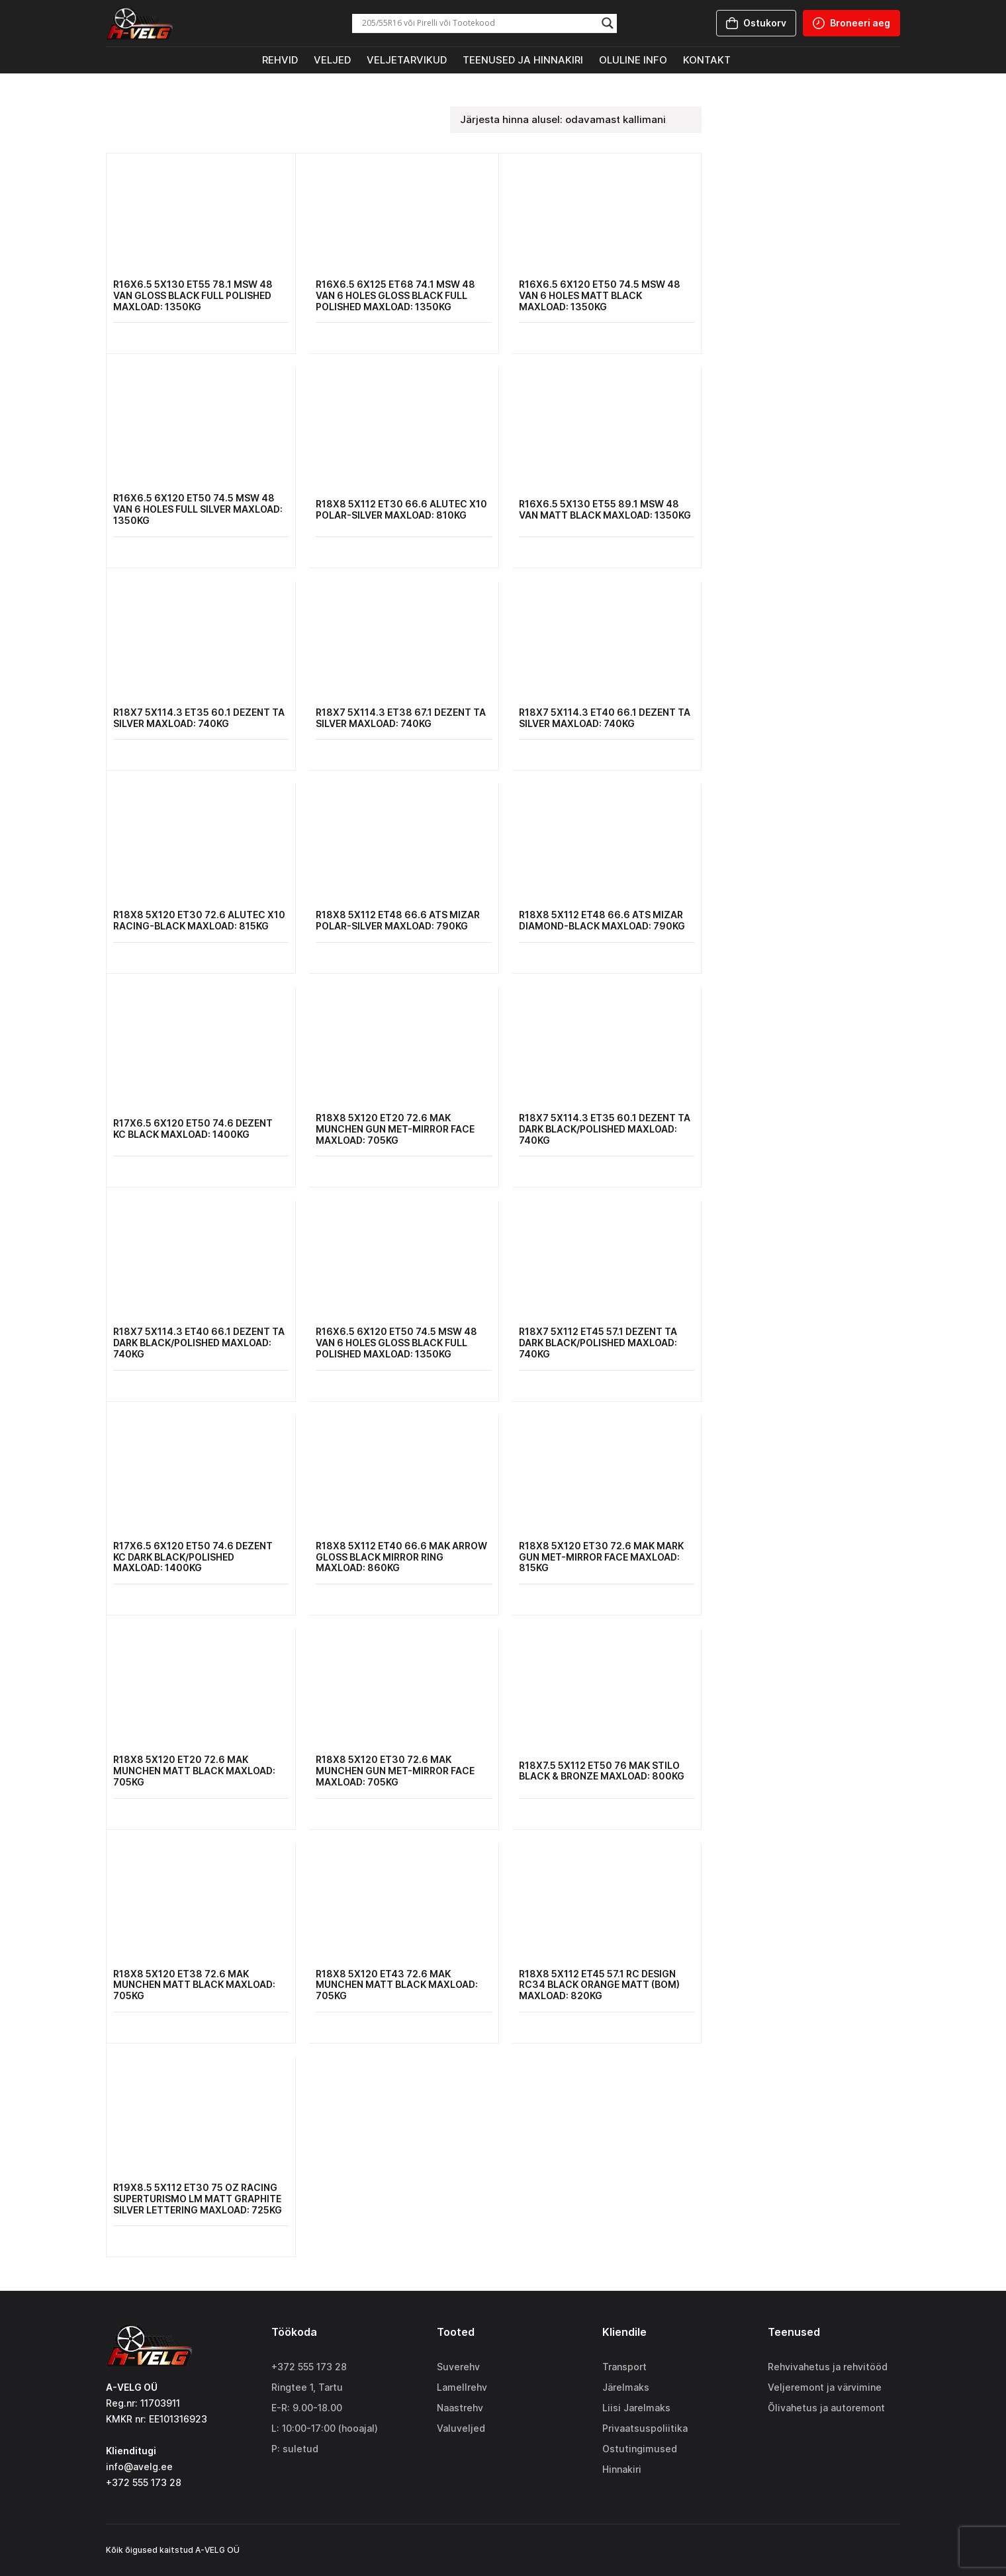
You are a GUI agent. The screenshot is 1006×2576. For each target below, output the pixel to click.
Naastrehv (460, 2407)
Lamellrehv (462, 2387)
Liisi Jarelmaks (636, 2407)
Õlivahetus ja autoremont (826, 2407)
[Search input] (478, 23)
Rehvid (280, 60)
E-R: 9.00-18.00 (306, 2407)
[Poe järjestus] (576, 120)
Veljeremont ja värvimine (825, 2387)
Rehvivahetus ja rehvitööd (828, 2366)
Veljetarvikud (407, 60)
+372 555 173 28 (309, 2366)
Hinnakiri (621, 2469)
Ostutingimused (639, 2448)
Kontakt (707, 60)
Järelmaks (625, 2387)
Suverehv (458, 2366)
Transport (624, 2366)
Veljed (332, 60)
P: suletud (294, 2448)
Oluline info (633, 60)
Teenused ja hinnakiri (523, 60)
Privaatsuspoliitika (645, 2428)
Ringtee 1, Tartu (307, 2387)
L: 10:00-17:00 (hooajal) (324, 2428)
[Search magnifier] (607, 23)
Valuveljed (461, 2428)
